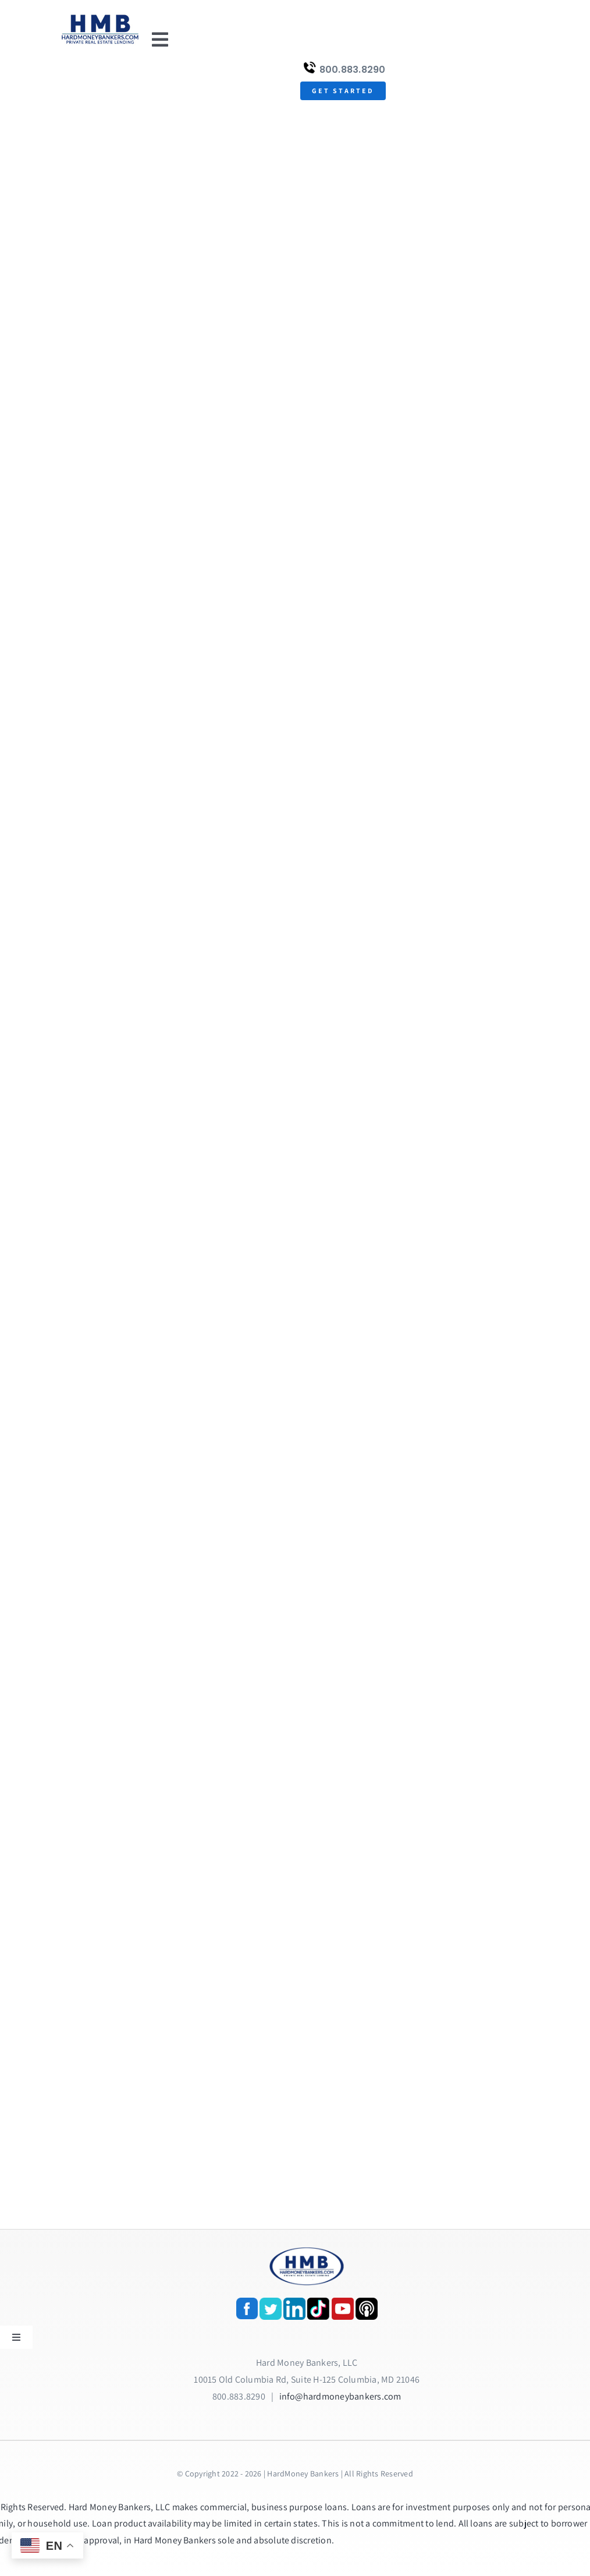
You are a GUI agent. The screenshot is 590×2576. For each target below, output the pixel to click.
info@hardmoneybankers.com (340, 2396)
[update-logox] (100, 16)
